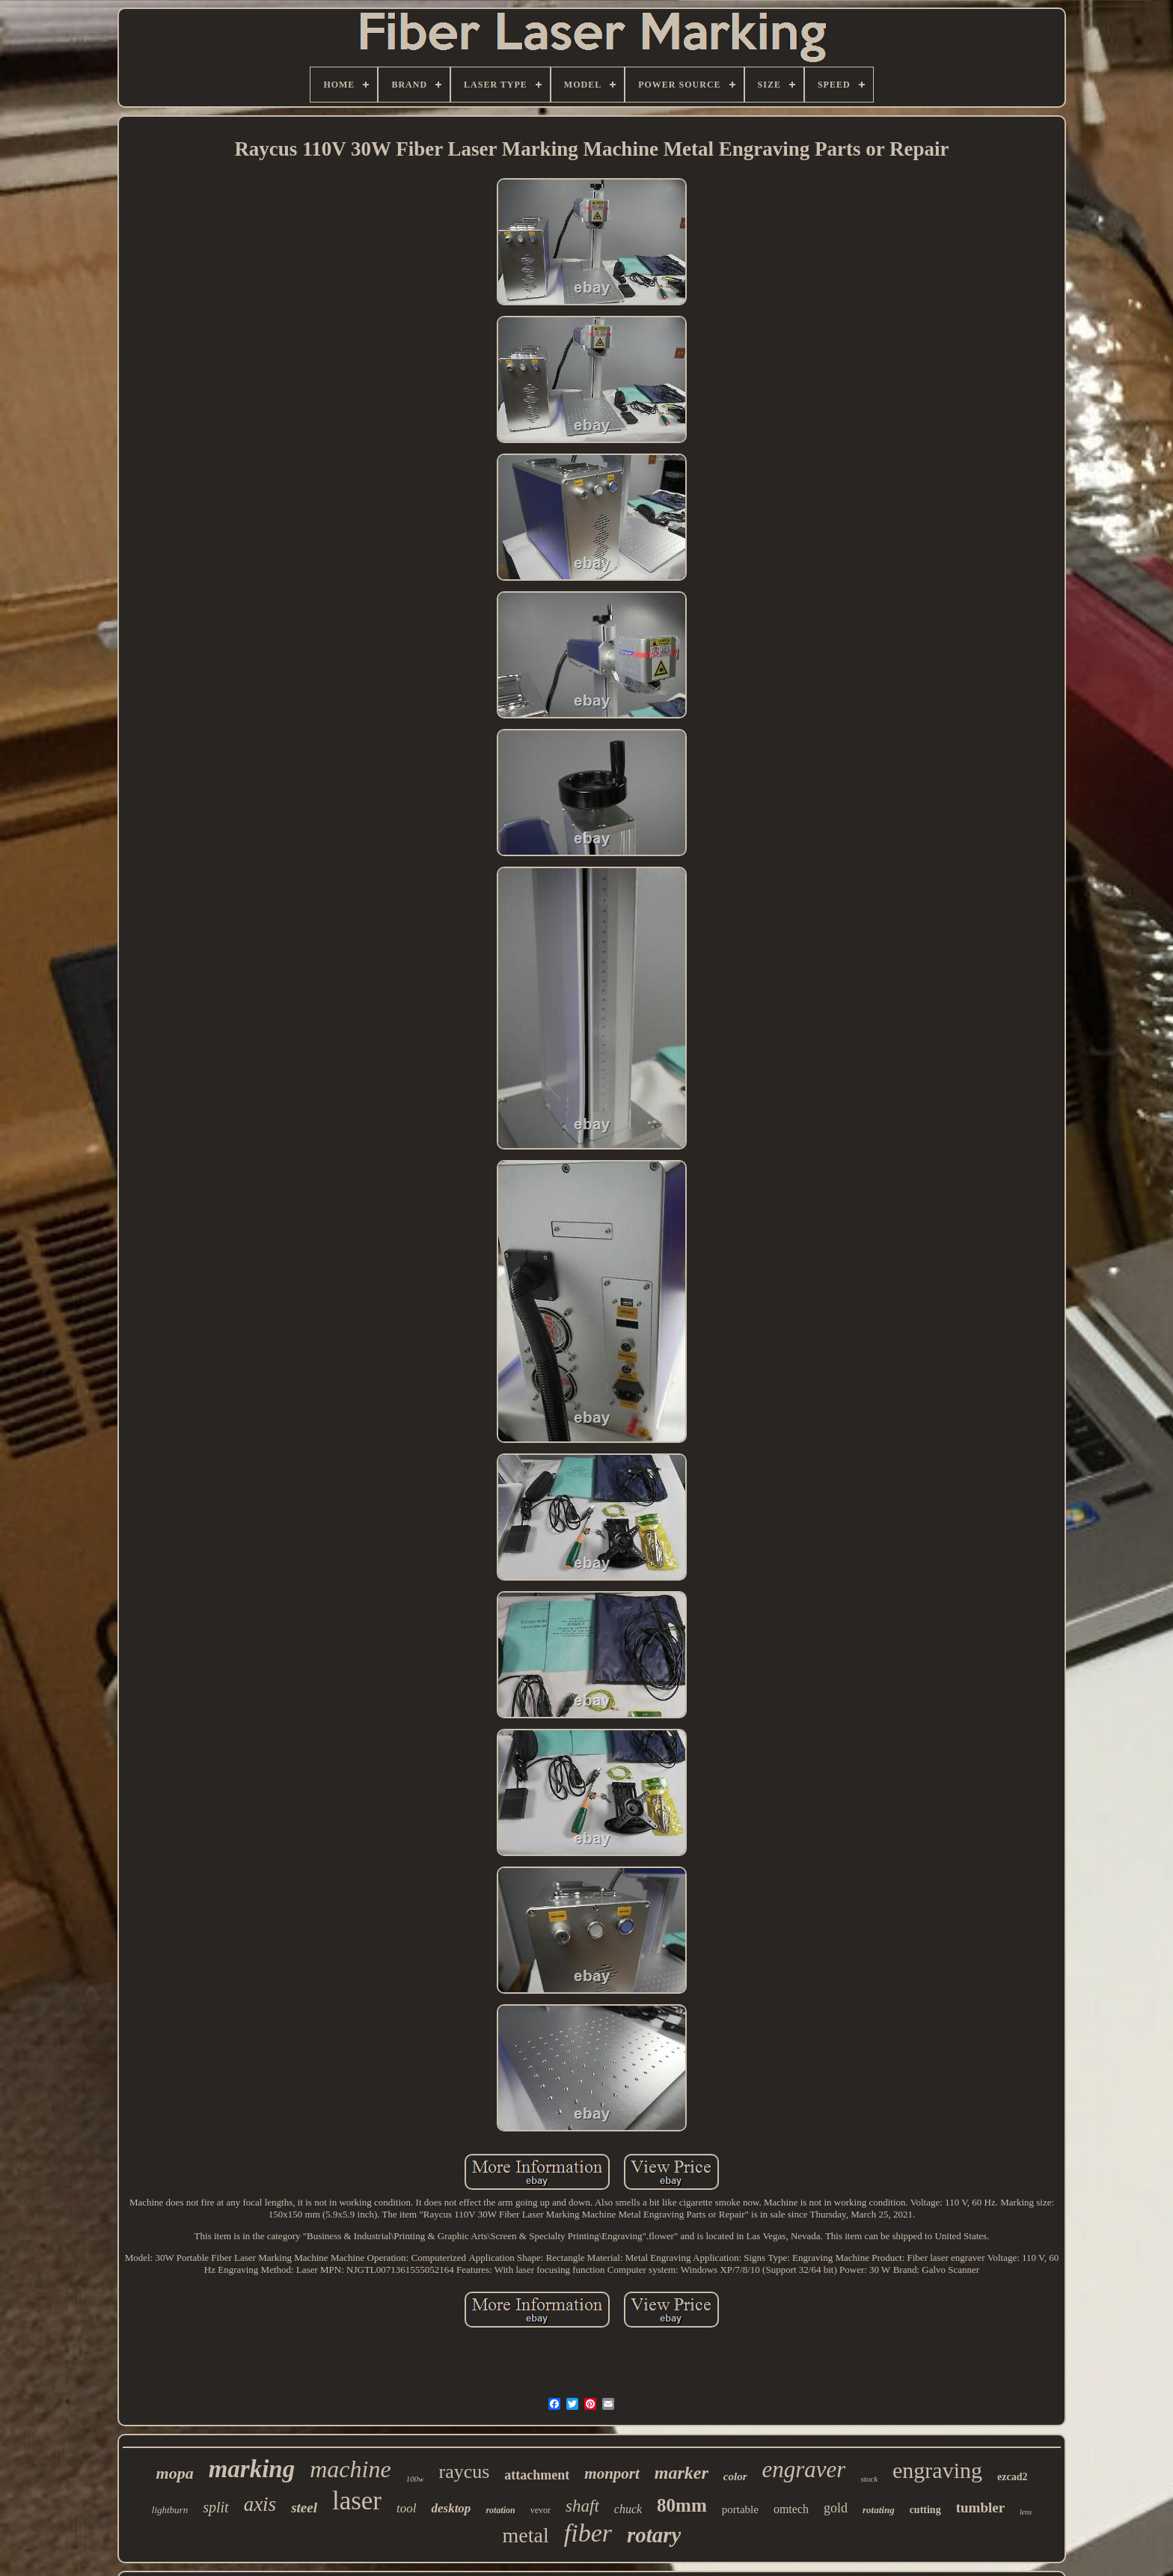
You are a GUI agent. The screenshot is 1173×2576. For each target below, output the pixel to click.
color (735, 2476)
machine (350, 2469)
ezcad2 (1012, 2476)
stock (869, 2478)
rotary (654, 2535)
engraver (804, 2469)
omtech (791, 2509)
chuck (628, 2509)
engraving (937, 2470)
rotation (500, 2510)
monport (612, 2473)
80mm (682, 2505)
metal (526, 2535)
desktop (451, 2508)
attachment (536, 2474)
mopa (175, 2473)
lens (1026, 2512)
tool (406, 2508)
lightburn (170, 2509)
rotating (879, 2509)
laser (357, 2500)
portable (740, 2509)
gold (836, 2507)
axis (260, 2504)
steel (304, 2507)
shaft (582, 2506)
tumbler (980, 2507)
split (215, 2507)
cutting (925, 2509)
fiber (588, 2533)
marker (681, 2472)
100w (415, 2478)
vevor (540, 2510)
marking (252, 2469)
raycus (463, 2471)
